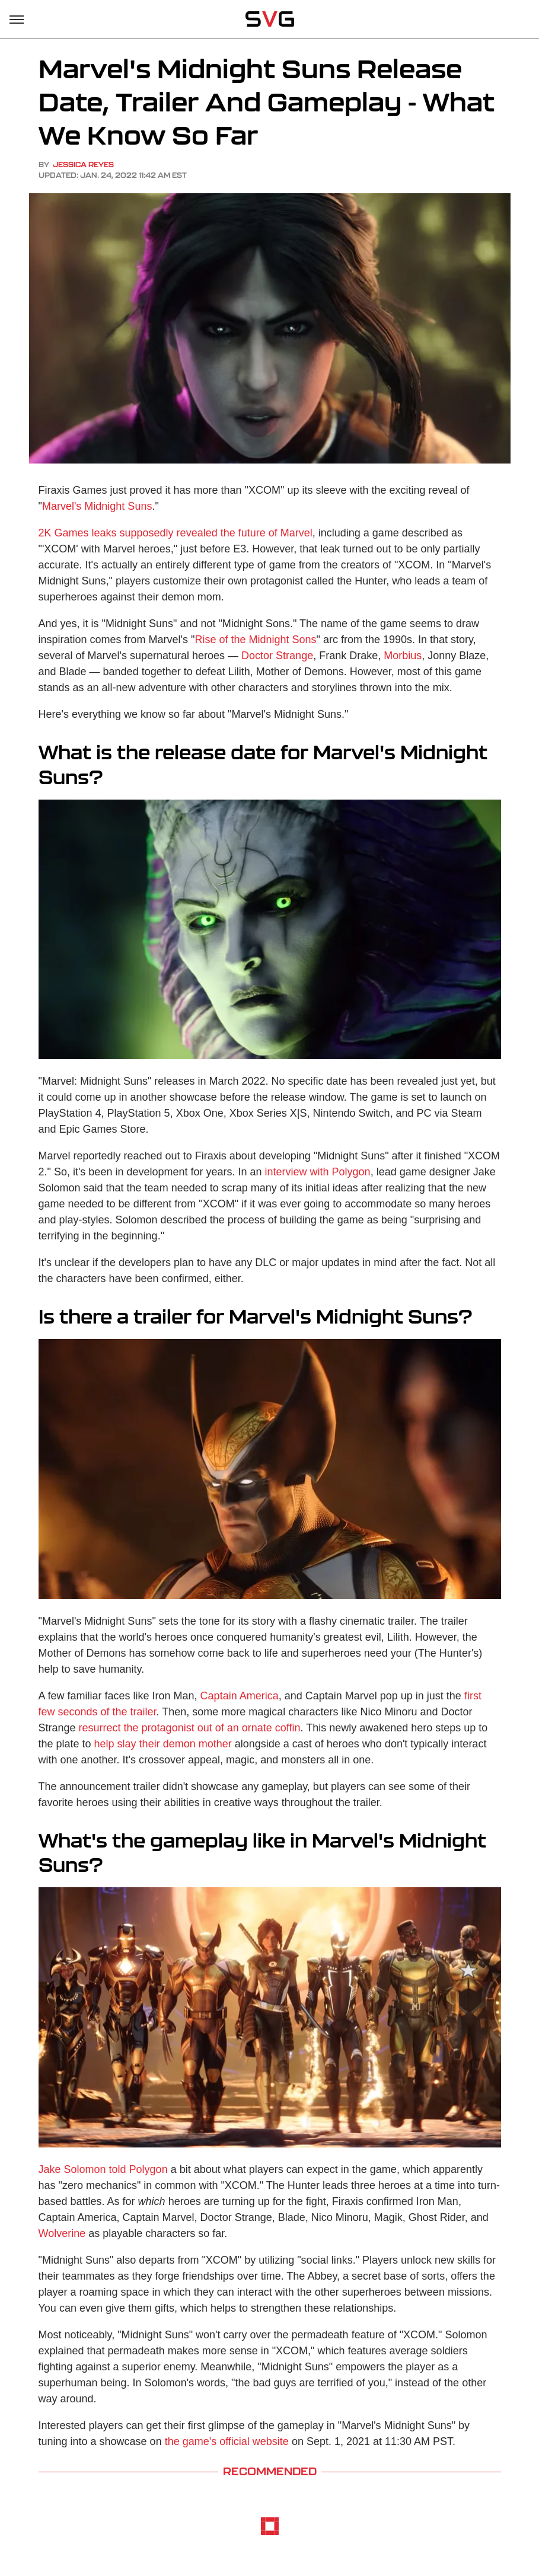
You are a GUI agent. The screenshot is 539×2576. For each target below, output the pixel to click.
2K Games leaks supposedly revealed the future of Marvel (175, 533)
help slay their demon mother (163, 1744)
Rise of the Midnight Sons (255, 639)
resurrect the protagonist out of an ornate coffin (190, 1728)
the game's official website (227, 2441)
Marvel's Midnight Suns (97, 506)
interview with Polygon (318, 1172)
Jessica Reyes (83, 164)
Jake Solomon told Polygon (103, 2169)
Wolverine (62, 2233)
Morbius (403, 655)
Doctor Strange (277, 655)
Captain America (239, 1696)
